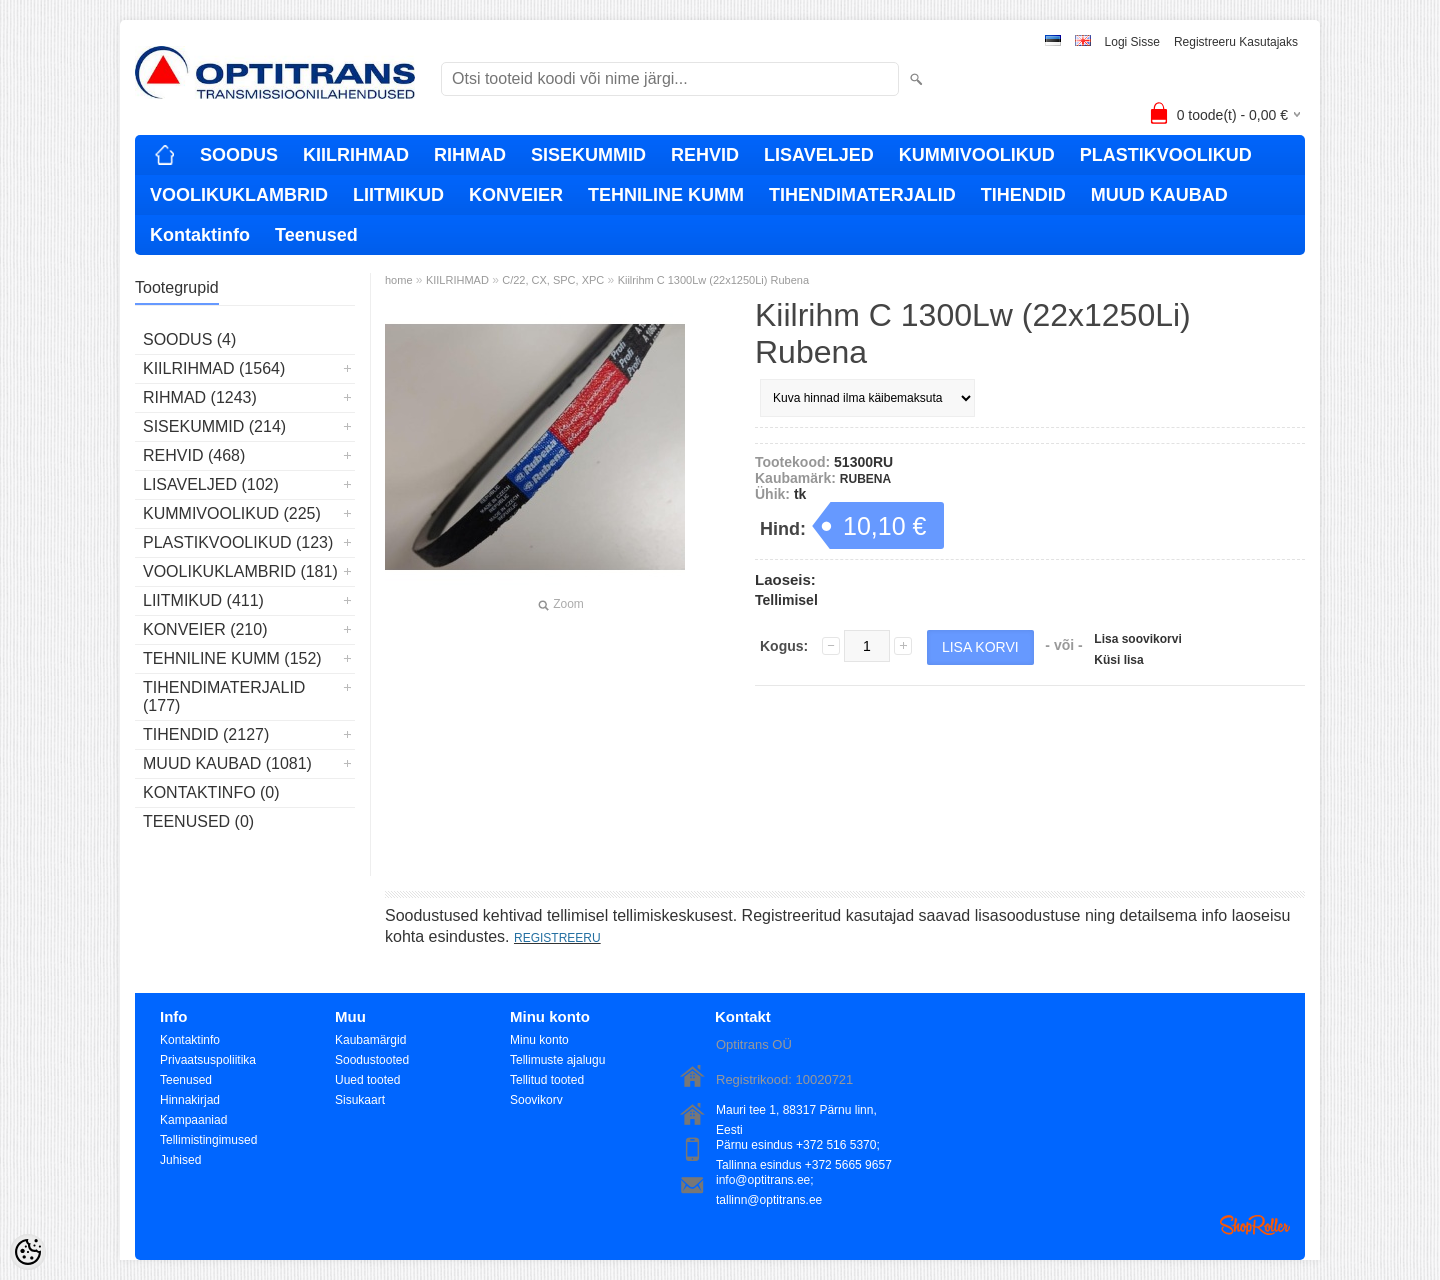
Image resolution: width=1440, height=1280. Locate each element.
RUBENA (865, 479)
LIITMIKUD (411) (203, 600)
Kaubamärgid (370, 1040)
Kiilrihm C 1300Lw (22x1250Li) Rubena (713, 280)
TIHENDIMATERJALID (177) (224, 696)
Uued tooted (367, 1080)
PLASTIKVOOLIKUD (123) (238, 542)
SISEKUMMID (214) (214, 426)
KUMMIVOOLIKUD (977, 155)
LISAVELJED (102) (211, 484)
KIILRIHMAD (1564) (214, 368)
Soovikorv (536, 1100)
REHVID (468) (194, 455)
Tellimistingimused (208, 1140)
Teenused (316, 235)
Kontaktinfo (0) (211, 792)
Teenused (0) (198, 821)
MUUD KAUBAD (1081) (227, 763)
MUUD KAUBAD (1159, 195)
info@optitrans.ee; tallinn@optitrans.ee (769, 1181)
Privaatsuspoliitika (208, 1060)
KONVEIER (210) (205, 629)
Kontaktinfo (200, 235)
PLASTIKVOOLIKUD (1166, 155)
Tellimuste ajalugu (557, 1060)
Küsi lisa (1118, 660)
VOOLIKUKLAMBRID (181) (240, 571)
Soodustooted (372, 1060)
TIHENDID (1023, 195)
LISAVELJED (819, 155)
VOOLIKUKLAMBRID (239, 195)
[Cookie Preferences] (28, 1252)
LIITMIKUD (398, 195)
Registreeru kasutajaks (1236, 42)
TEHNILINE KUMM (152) (232, 658)
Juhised (180, 1160)
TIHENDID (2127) (206, 734)
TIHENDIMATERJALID (862, 195)
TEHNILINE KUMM (666, 195)
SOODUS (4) (189, 339)
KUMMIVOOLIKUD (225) (232, 513)
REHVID (705, 155)
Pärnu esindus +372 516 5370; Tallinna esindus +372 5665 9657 (804, 1146)
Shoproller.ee (1255, 1225)
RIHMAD (470, 155)
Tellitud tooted (547, 1080)
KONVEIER (516, 195)
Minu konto (539, 1040)
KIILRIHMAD (356, 155)
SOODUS (239, 155)
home (399, 280)
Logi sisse (1132, 42)
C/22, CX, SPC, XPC (553, 280)
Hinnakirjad (190, 1100)
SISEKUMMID (588, 155)
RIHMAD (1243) (200, 397)
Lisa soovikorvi (1137, 639)
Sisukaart (360, 1100)
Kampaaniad (193, 1120)
